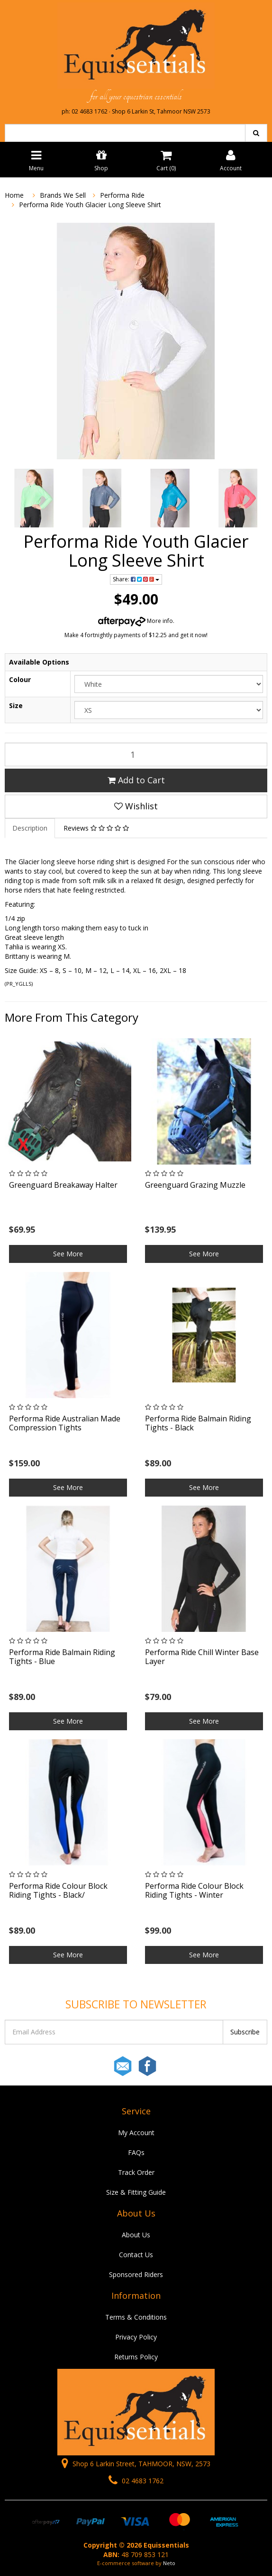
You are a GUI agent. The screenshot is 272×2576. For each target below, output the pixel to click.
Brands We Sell (63, 195)
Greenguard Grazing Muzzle (195, 1185)
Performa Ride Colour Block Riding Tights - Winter (194, 1890)
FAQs (136, 2152)
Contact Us (136, 2254)
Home (14, 195)
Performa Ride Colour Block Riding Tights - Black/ (58, 1890)
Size (16, 705)
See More (68, 1253)
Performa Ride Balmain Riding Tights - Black (198, 1423)
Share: (136, 579)
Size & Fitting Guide (136, 2192)
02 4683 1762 (136, 2480)
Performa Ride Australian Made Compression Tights (64, 1423)
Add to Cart (136, 780)
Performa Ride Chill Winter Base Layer (202, 1656)
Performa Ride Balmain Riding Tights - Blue (62, 1656)
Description (29, 828)
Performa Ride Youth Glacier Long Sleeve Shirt (90, 204)
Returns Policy (136, 2356)
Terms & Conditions (136, 2317)
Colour (20, 679)
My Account (136, 2132)
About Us (136, 2234)
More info (135, 621)
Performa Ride (122, 195)
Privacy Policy (136, 2336)
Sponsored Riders (136, 2274)
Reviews (96, 828)
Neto (169, 2563)
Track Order (136, 2172)
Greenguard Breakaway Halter (63, 1185)
